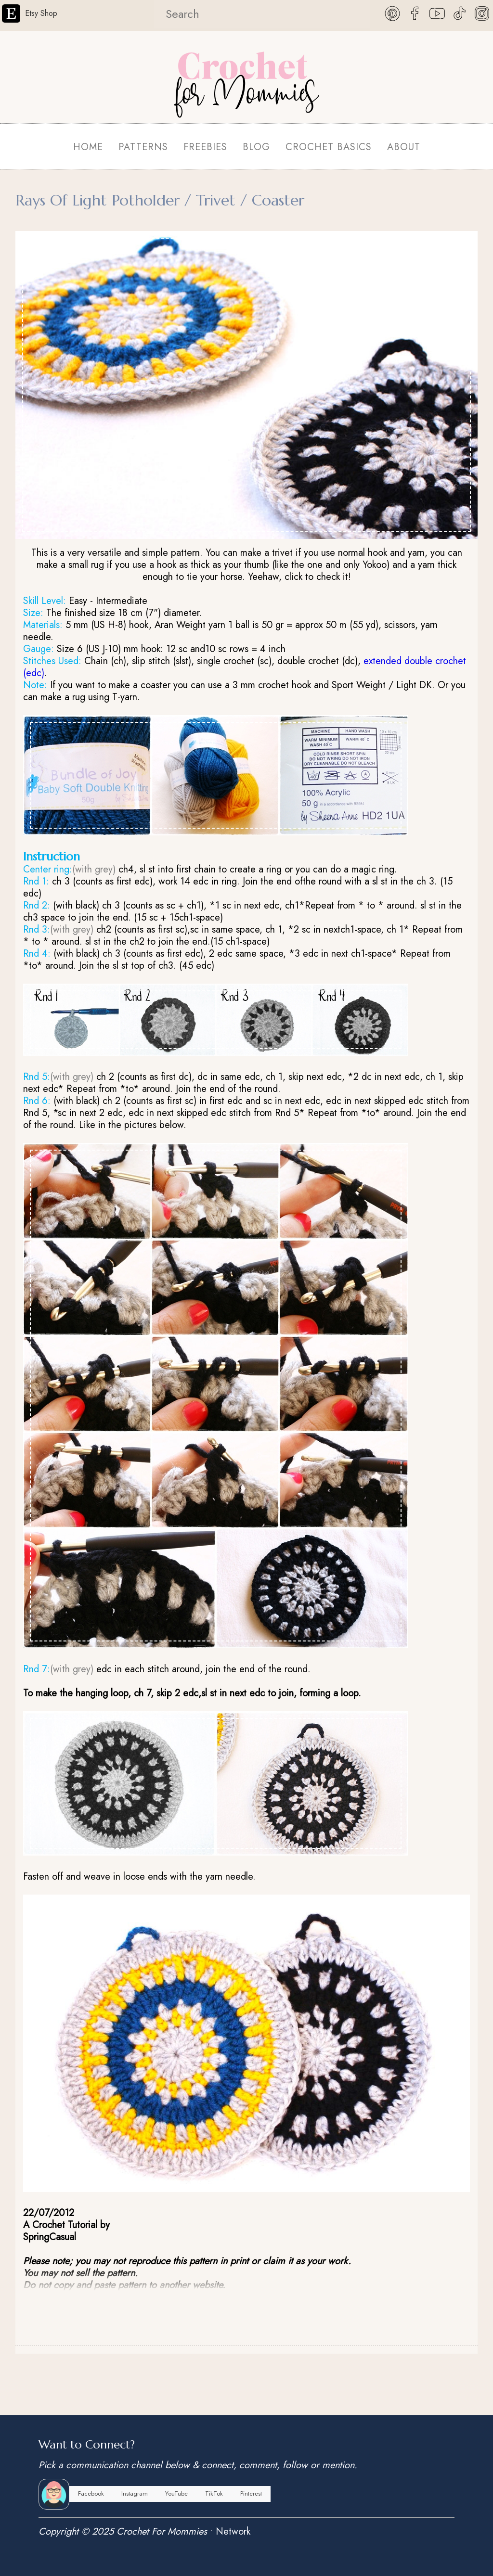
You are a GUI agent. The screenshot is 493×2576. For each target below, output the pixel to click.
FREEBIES (205, 147)
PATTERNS (143, 147)
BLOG (256, 147)
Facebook (91, 2493)
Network (233, 2531)
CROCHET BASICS (328, 147)
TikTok (214, 2493)
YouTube (176, 2493)
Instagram (134, 2493)
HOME (88, 147)
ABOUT (403, 147)
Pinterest (251, 2493)
